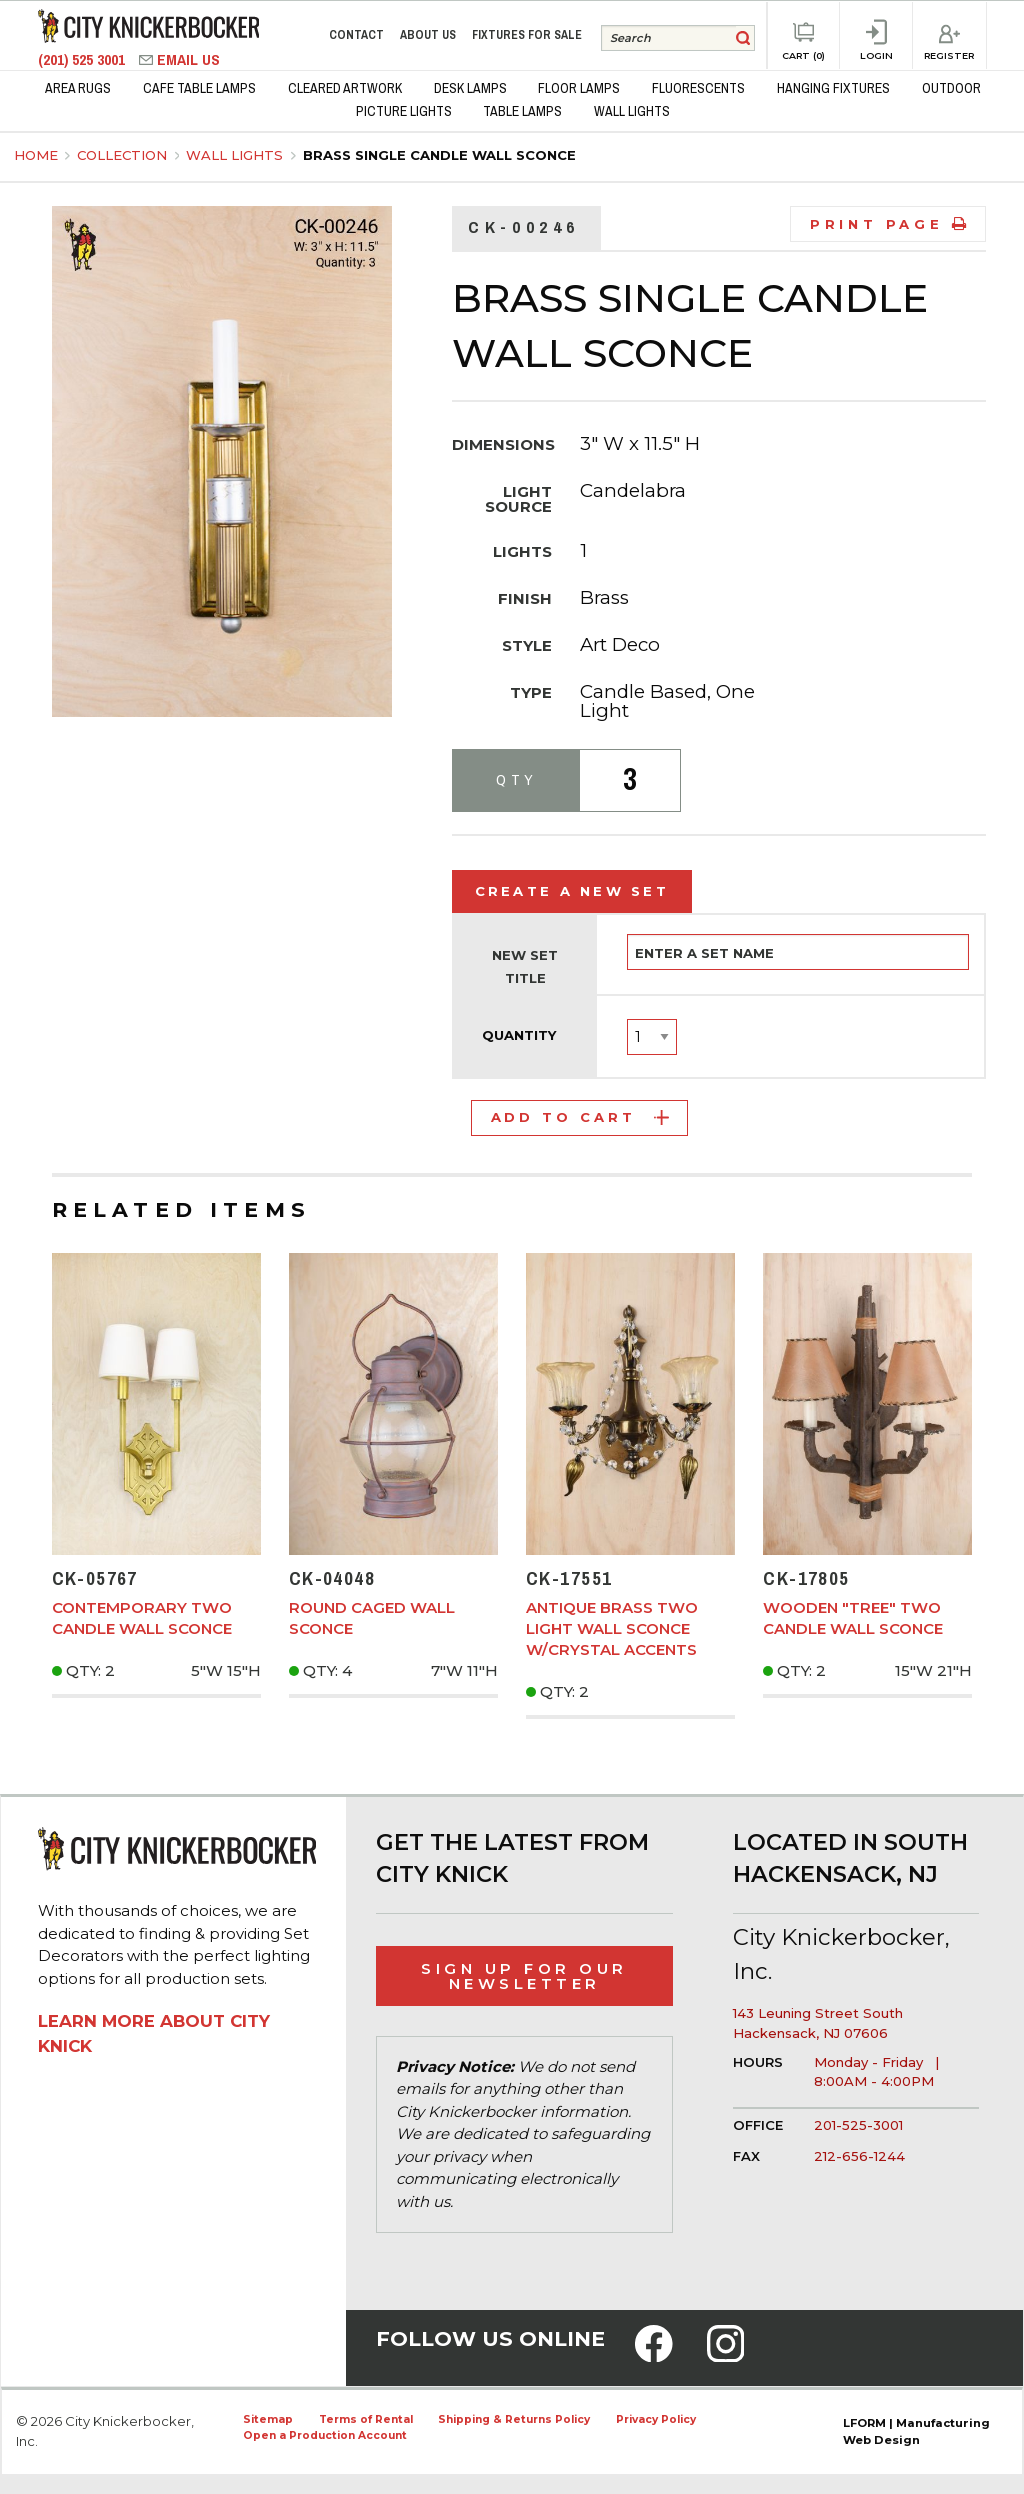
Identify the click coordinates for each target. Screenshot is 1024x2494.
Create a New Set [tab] (572, 891)
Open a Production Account (325, 2435)
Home (36, 155)
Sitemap (268, 2419)
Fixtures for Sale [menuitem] (527, 35)
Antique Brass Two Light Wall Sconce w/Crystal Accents (612, 1628)
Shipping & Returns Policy (514, 2419)
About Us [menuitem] (428, 35)
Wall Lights (236, 155)
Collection (124, 155)
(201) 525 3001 (83, 59)
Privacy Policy (656, 2419)
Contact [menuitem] (356, 35)
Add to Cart (580, 1117)
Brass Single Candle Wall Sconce (439, 155)
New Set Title (525, 967)
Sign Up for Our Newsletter (524, 1976)
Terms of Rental (366, 2419)
